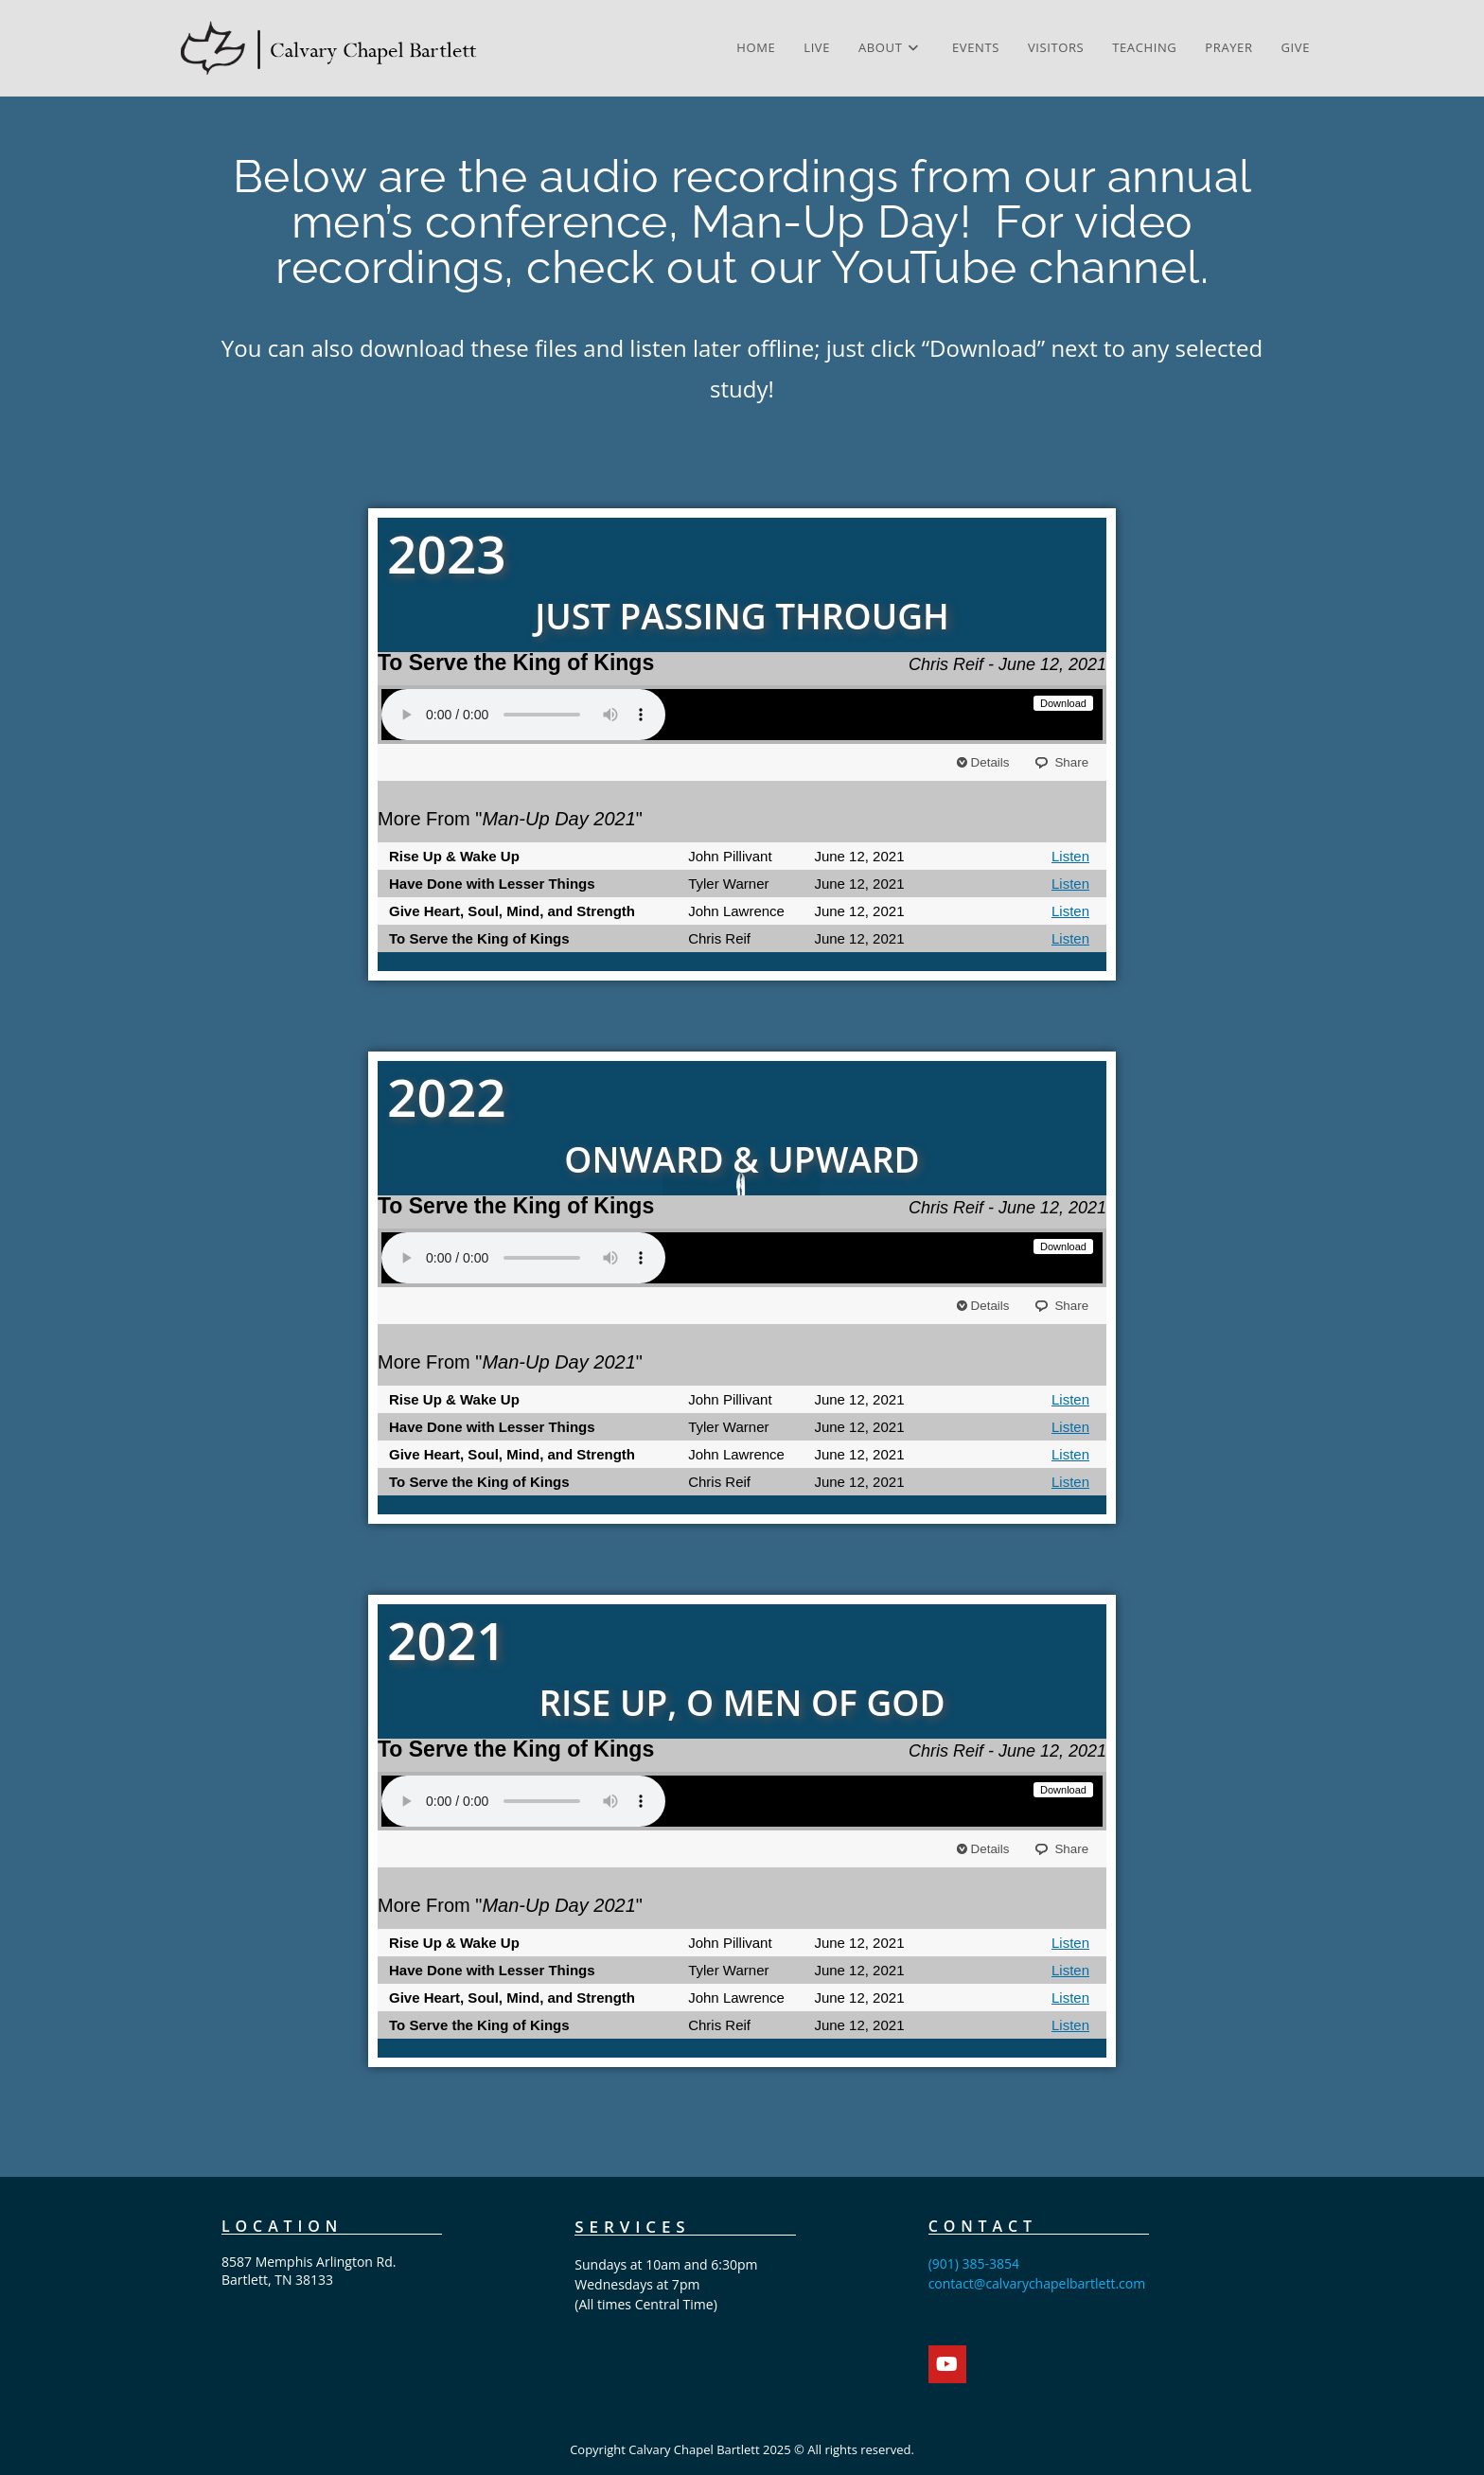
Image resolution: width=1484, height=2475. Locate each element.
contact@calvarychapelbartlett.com (1037, 2283)
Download (1063, 703)
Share (1070, 762)
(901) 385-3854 (973, 2263)
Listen (1070, 856)
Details (992, 762)
